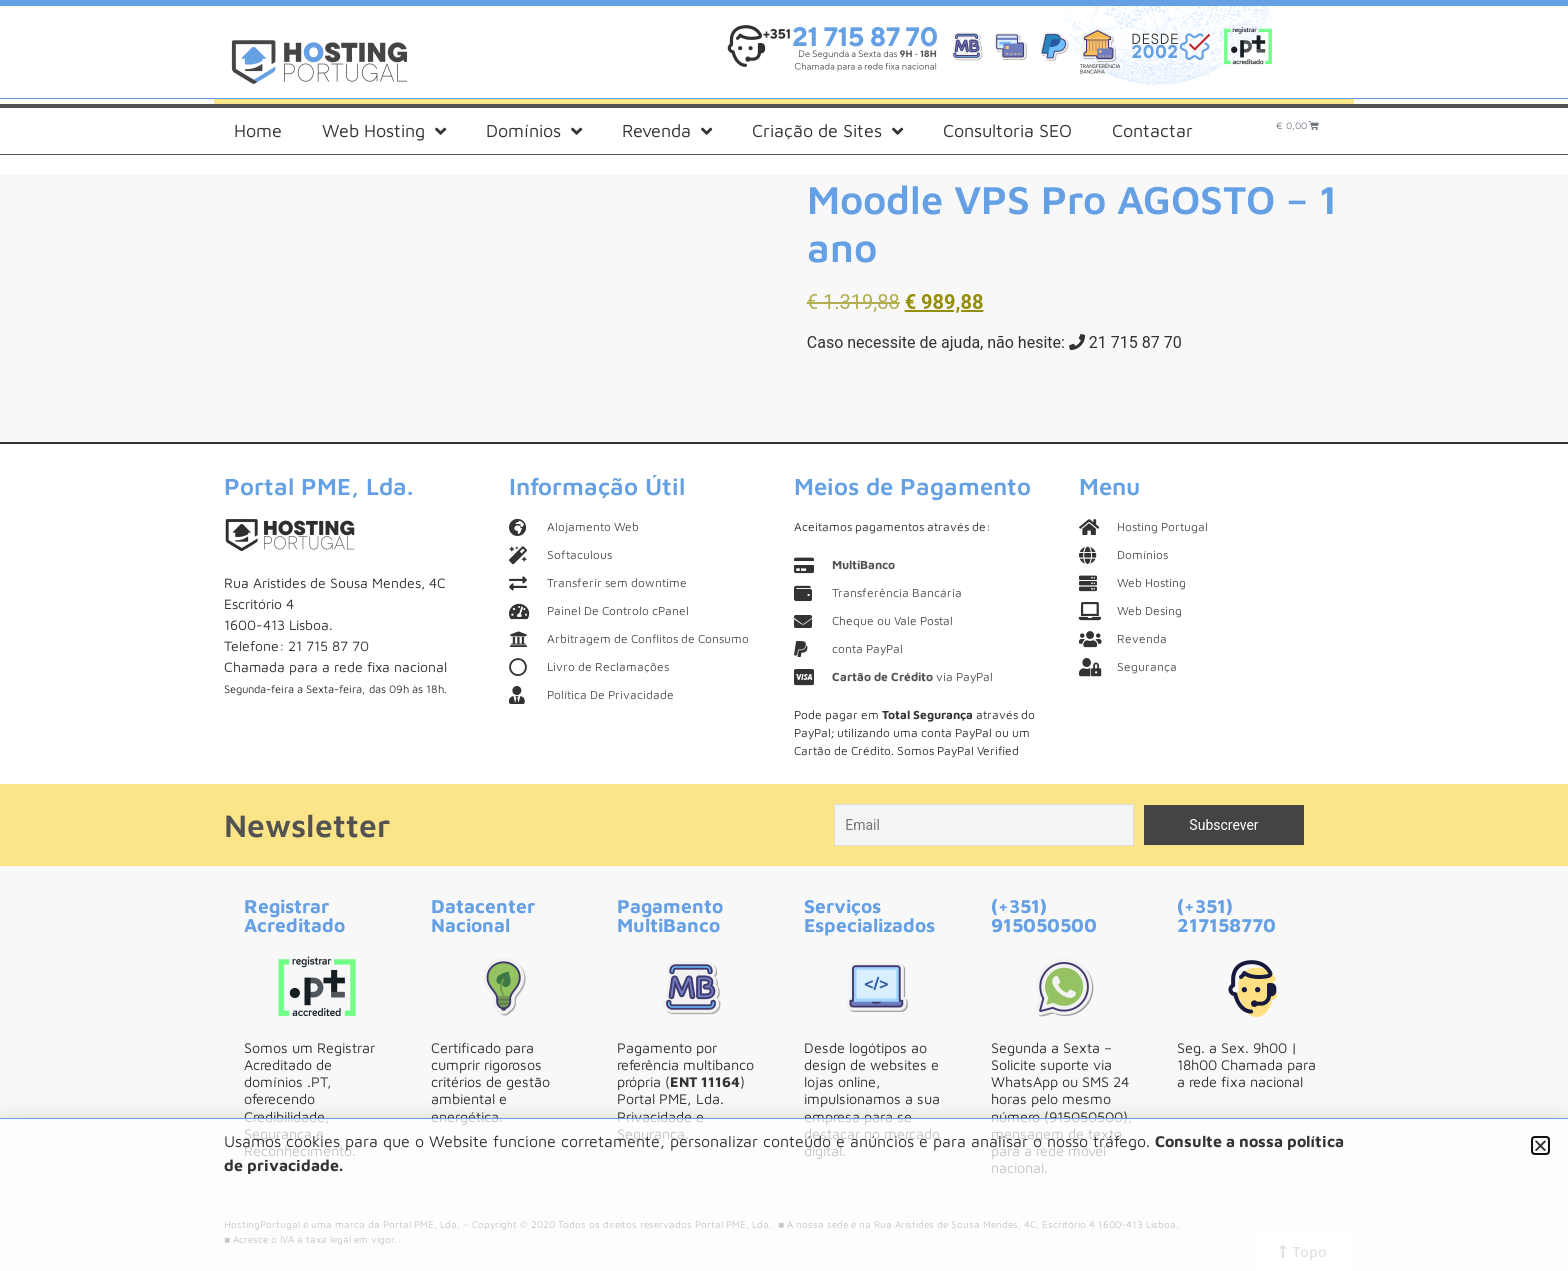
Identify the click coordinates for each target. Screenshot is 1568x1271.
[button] (1540, 1145)
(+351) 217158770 (1226, 915)
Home (258, 130)
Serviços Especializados (869, 915)
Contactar (1152, 130)
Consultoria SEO (1007, 130)
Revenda (667, 131)
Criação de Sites (827, 131)
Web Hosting (384, 131)
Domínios (534, 131)
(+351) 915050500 (1044, 915)
